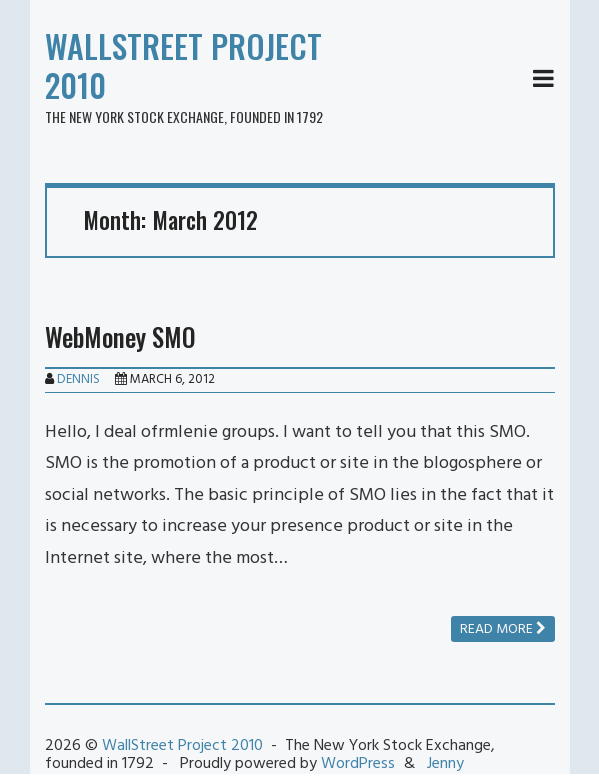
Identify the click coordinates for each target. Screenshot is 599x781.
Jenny (445, 764)
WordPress (358, 764)
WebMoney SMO (120, 336)
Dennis (78, 379)
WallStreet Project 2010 (183, 65)
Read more (503, 629)
